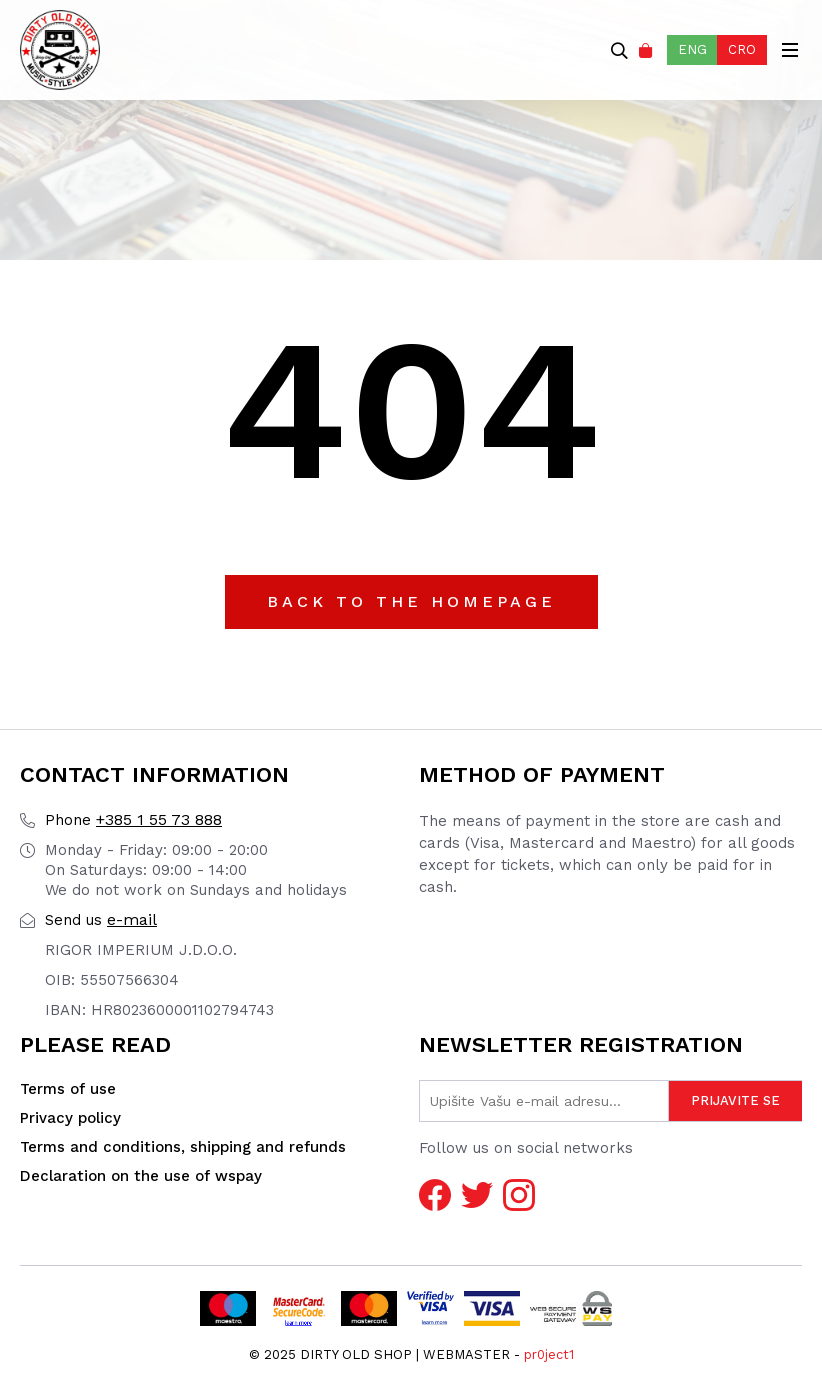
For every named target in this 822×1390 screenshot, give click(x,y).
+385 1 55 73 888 (133, 819)
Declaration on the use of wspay (141, 1176)
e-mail (101, 919)
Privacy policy (70, 1118)
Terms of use (68, 1089)
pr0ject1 (549, 1354)
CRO (742, 49)
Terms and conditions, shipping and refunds (183, 1147)
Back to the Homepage (411, 601)
